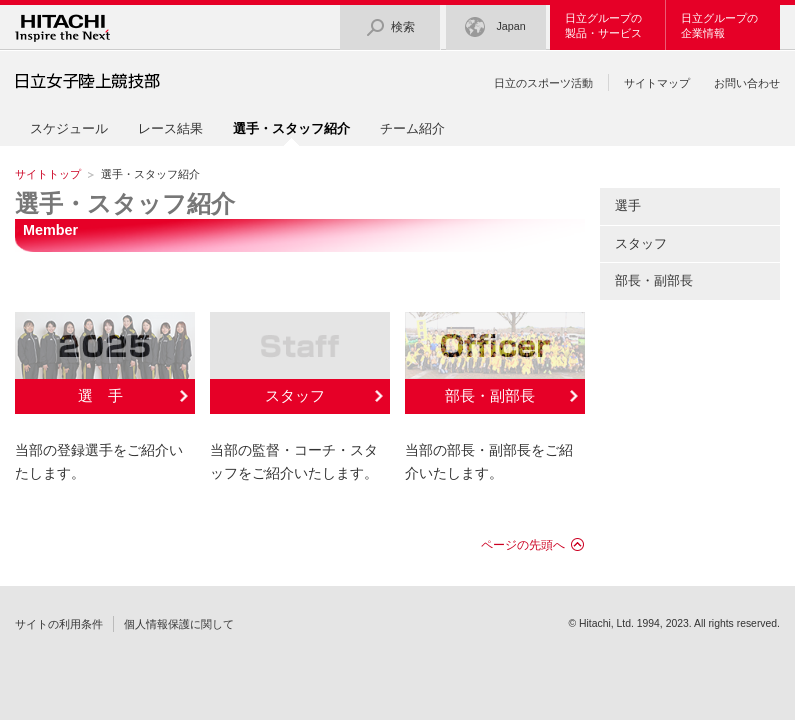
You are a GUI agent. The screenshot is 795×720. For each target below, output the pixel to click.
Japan (495, 27)
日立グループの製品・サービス (603, 25)
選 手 (100, 396)
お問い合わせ (747, 83)
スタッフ (295, 396)
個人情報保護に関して (179, 624)
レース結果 (170, 128)
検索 (390, 27)
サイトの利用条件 (59, 624)
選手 (628, 205)
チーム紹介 (412, 128)
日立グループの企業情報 (719, 25)
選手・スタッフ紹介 (125, 203)
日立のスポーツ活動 (543, 83)
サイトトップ (48, 174)
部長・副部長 (490, 396)
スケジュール (69, 128)
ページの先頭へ (523, 545)
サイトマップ (657, 83)
